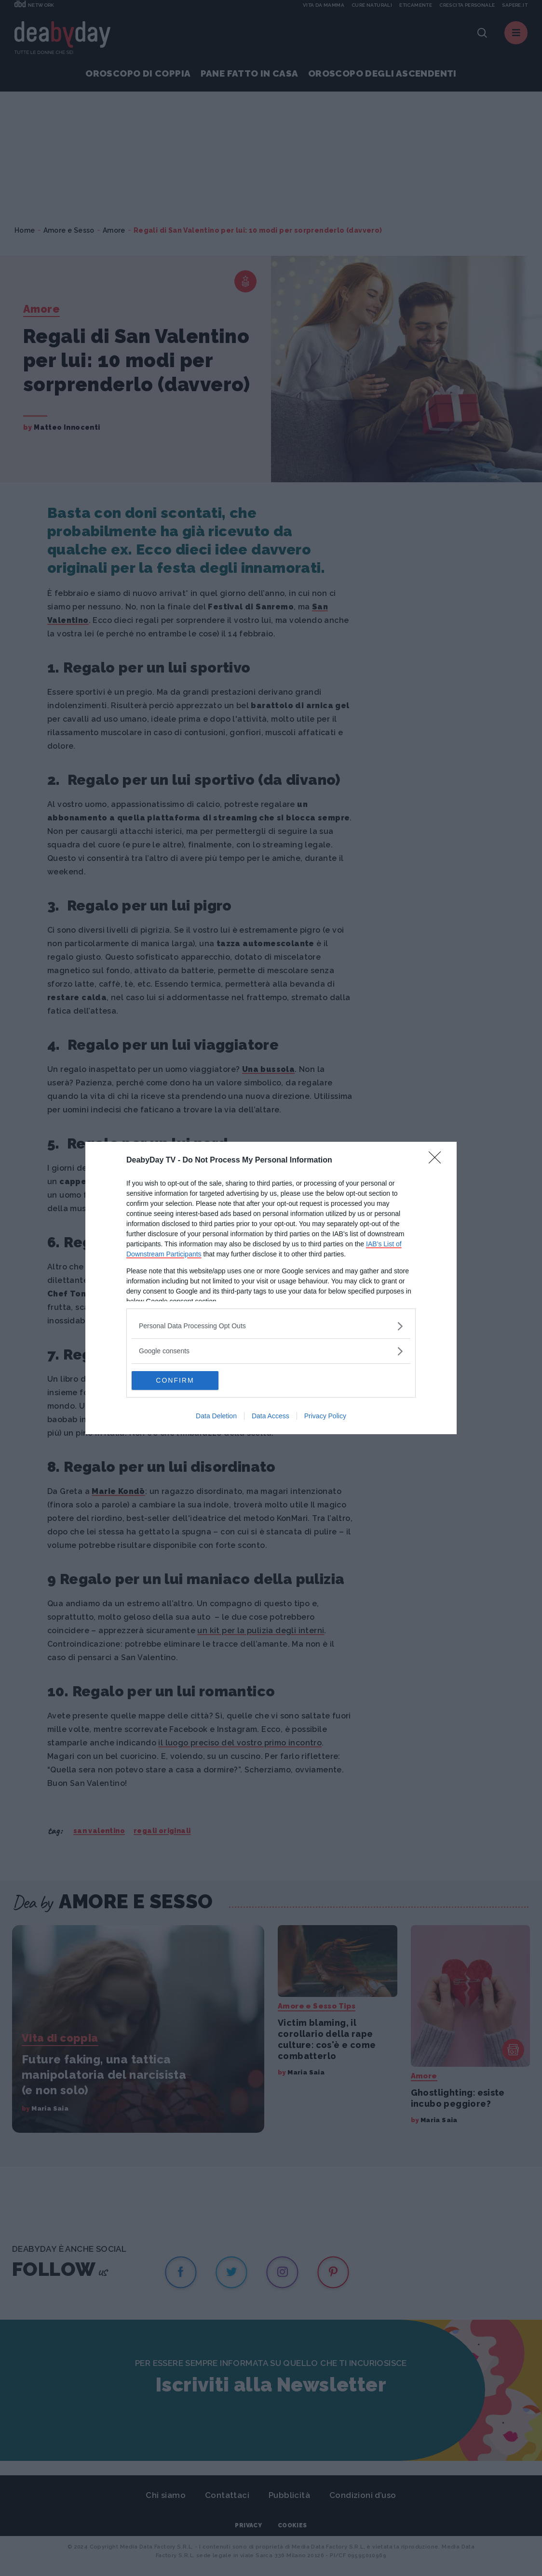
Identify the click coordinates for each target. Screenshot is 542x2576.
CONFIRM (177, 1380)
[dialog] (271, 1288)
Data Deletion (216, 1416)
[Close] (438, 1160)
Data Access (270, 1416)
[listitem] (271, 1326)
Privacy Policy (325, 1416)
